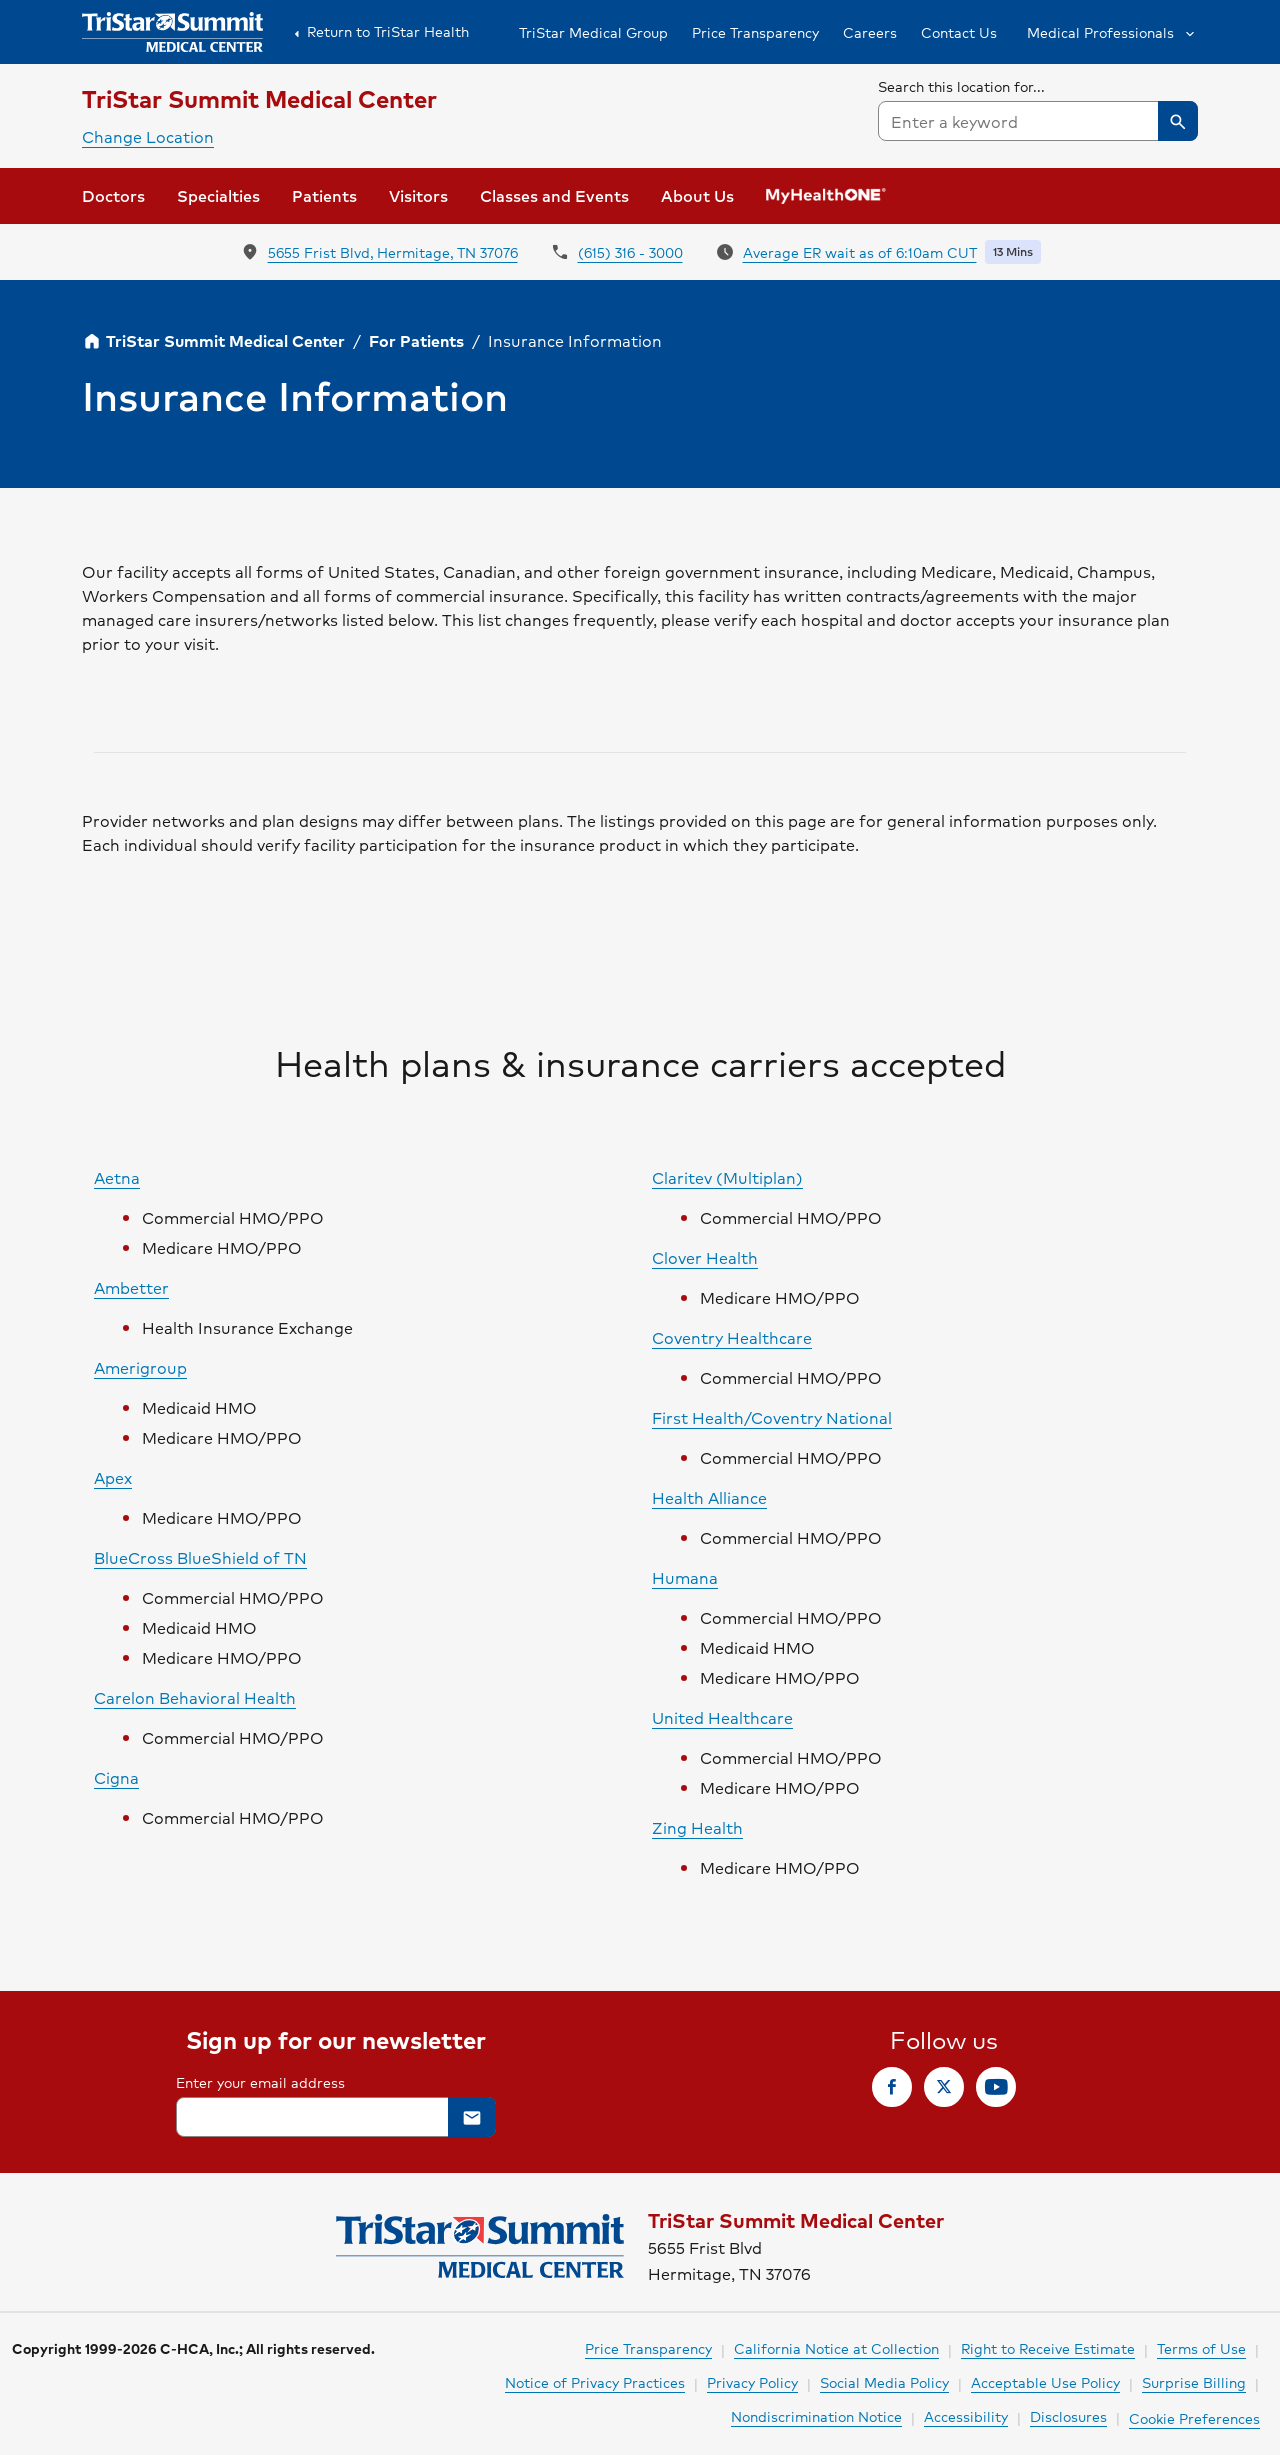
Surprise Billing (1194, 2382)
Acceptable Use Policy (1045, 2382)
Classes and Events (554, 195)
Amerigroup (140, 1367)
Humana (685, 1577)
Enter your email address (260, 2082)
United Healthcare (722, 1717)
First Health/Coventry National (772, 1417)
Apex (113, 1477)
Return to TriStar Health (378, 32)
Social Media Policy (884, 2382)
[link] (892, 2087)
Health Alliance (709, 1497)
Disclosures (1068, 2416)
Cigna (116, 1777)
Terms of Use (1201, 2348)
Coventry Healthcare (732, 1337)
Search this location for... (961, 86)
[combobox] (1038, 121)
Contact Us (959, 32)
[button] (1109, 32)
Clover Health (705, 1257)
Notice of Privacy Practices (595, 2382)
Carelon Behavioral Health (195, 1697)
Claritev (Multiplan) (727, 1177)
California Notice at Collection (836, 2348)
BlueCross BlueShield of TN (200, 1557)
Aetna (117, 1177)
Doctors (113, 195)
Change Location (148, 136)
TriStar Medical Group (593, 32)
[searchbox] (1038, 108)
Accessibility (966, 2416)
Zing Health (697, 1827)
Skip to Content (65, 19)
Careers (870, 32)
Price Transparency (755, 32)
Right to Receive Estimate (1048, 2348)
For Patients (416, 340)
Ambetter (131, 1287)
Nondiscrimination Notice (816, 2416)
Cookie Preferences (1194, 2418)
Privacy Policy (752, 2382)
